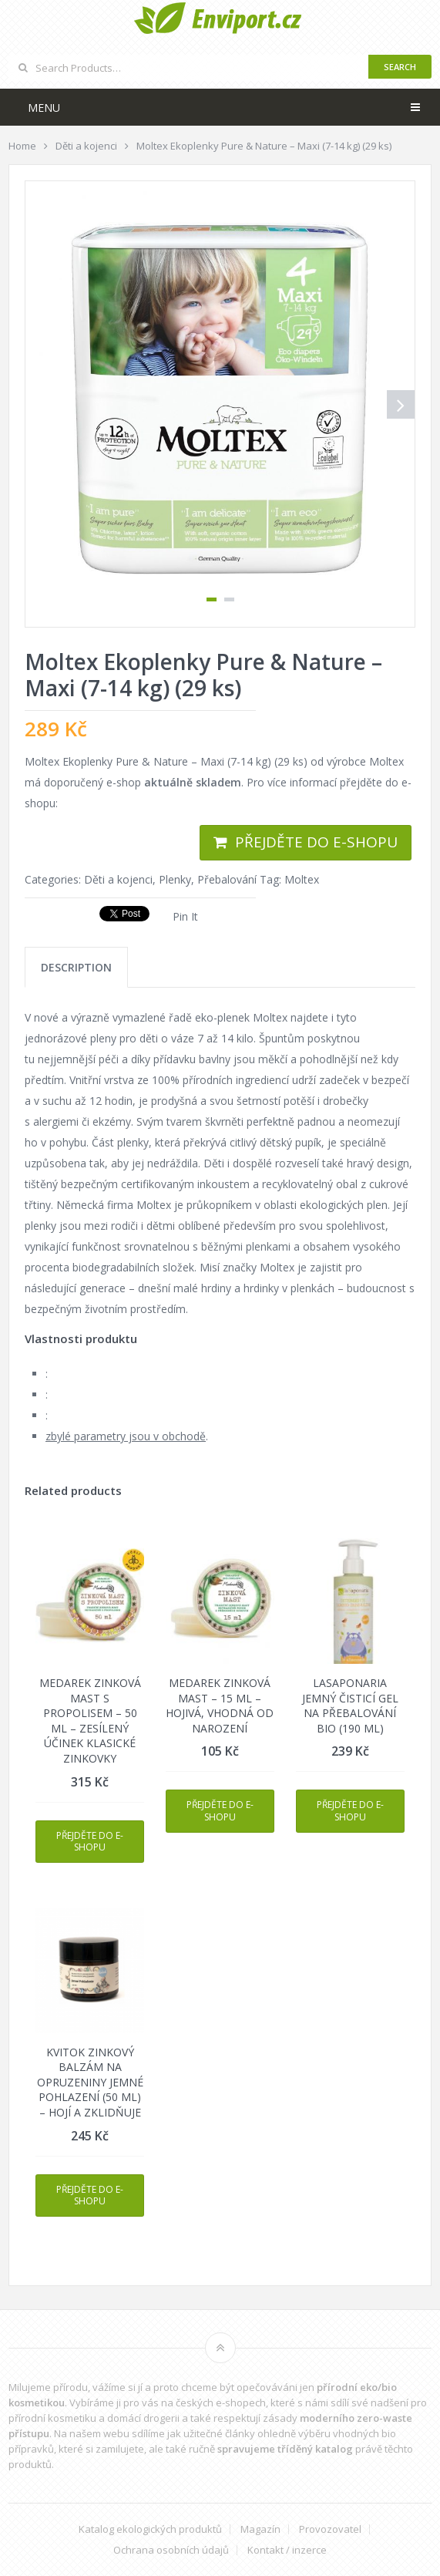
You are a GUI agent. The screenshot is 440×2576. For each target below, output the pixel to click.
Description (76, 967)
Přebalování (227, 879)
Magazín (260, 2529)
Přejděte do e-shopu (316, 842)
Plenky (175, 879)
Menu (44, 107)
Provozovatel (330, 2529)
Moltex (301, 879)
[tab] (76, 967)
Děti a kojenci (118, 879)
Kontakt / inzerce (287, 2550)
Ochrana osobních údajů (171, 2550)
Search (400, 66)
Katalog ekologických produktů (150, 2529)
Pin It (185, 916)
